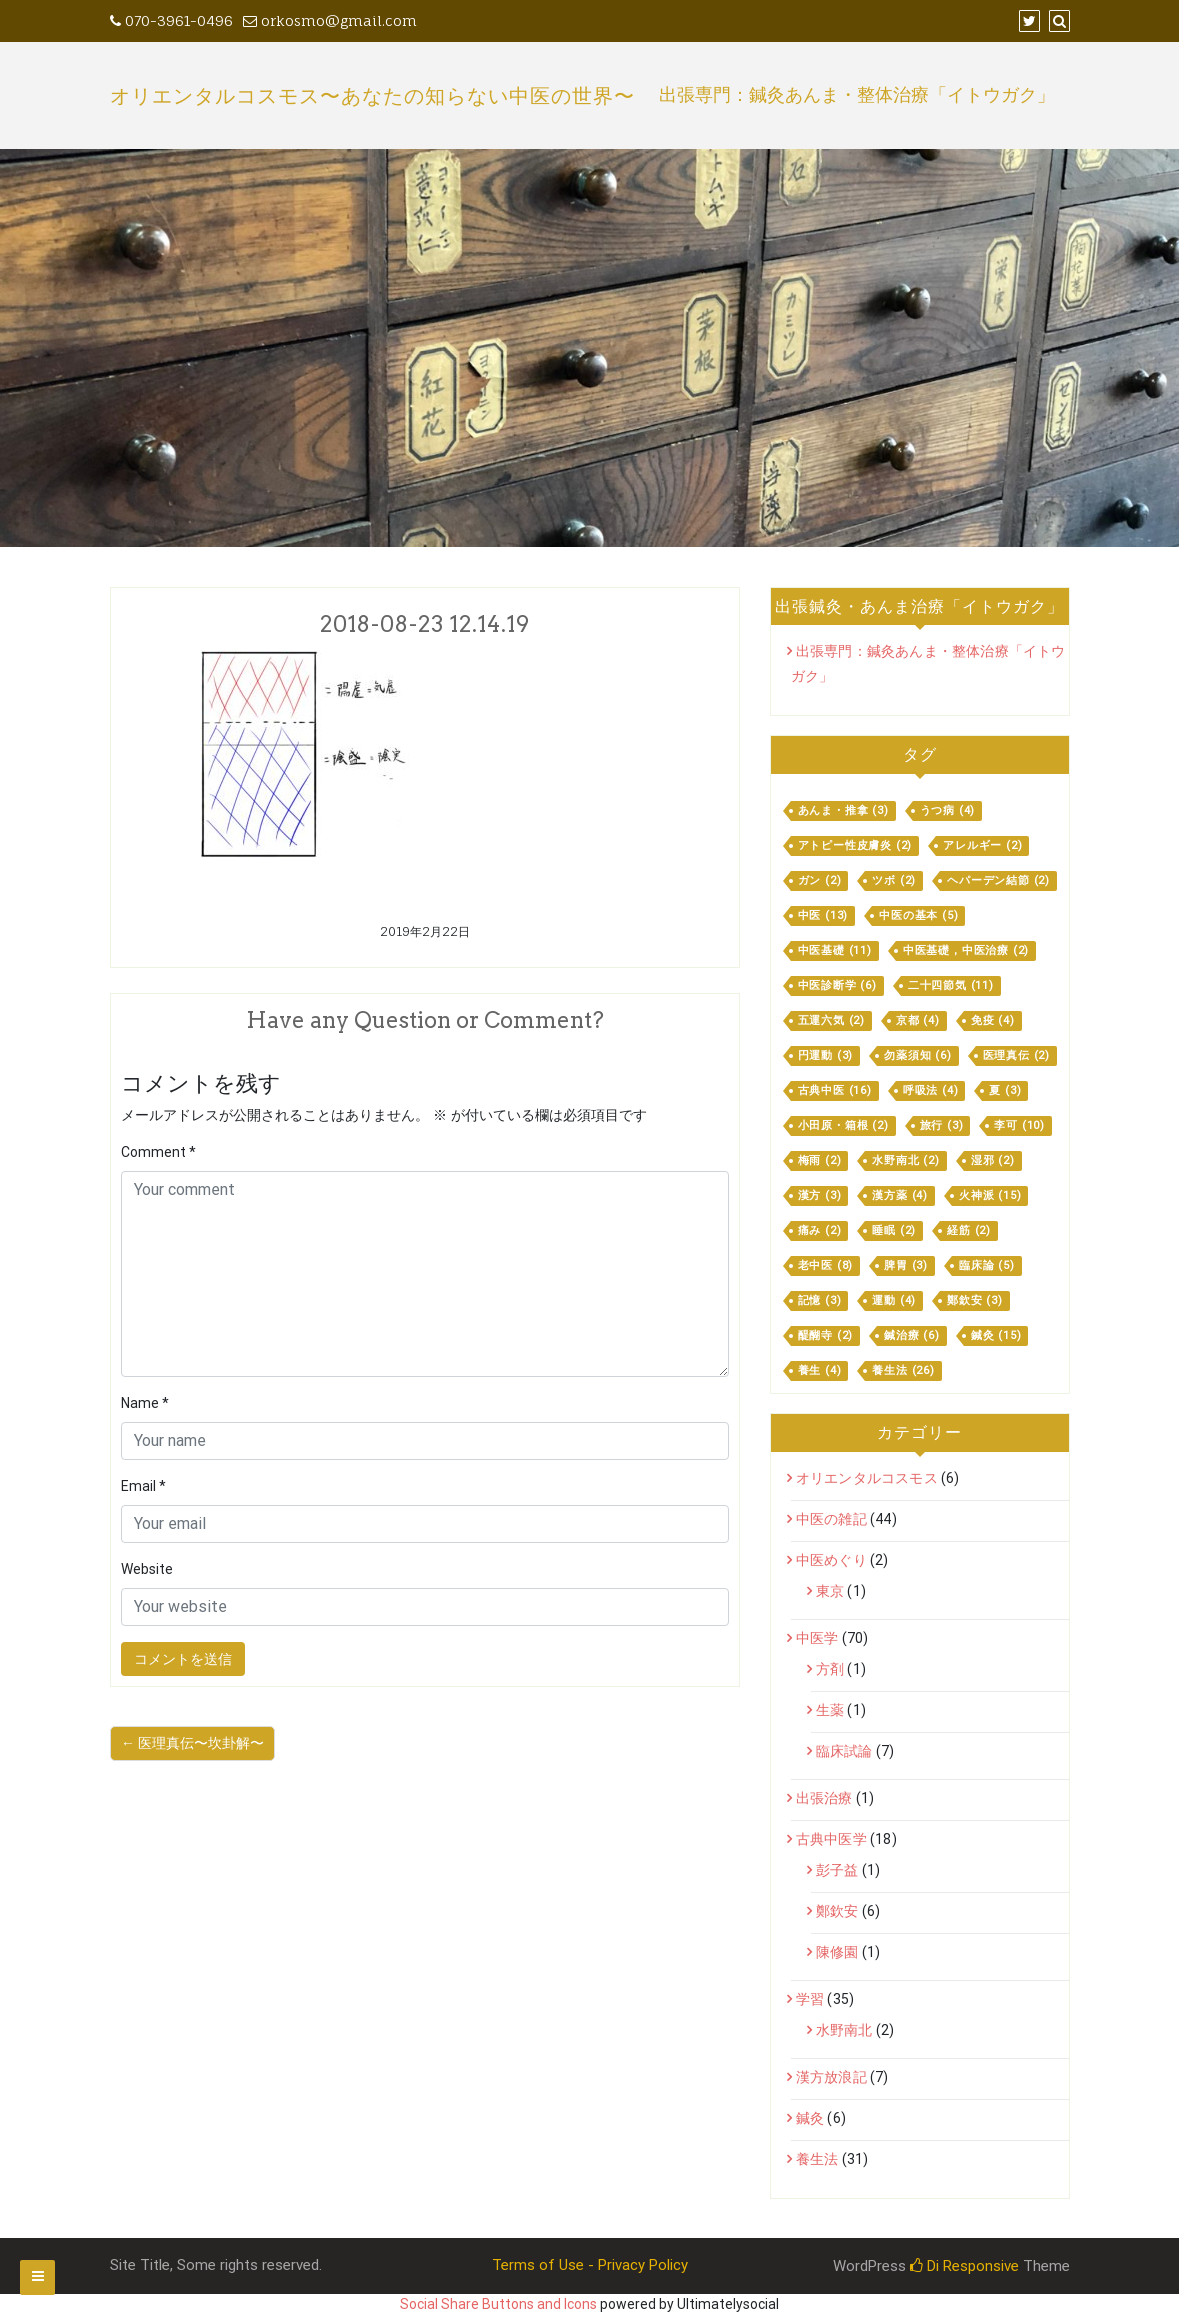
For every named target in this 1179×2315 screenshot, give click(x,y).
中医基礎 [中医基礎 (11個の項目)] (835, 950)
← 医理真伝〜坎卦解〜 (192, 1743)
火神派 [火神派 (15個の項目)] (990, 1195)
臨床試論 (844, 1751)
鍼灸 (810, 2118)
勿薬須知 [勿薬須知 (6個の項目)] (917, 1055)
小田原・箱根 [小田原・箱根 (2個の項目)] (843, 1125)
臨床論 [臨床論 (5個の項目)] (987, 1265)
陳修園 (837, 1952)
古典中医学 (831, 1839)
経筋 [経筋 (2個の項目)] (969, 1230)
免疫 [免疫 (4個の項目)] (993, 1020)
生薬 (830, 1710)
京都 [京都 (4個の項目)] (918, 1020)
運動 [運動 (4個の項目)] (894, 1300)
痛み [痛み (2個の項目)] (820, 1230)
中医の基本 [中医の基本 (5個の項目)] (918, 915)
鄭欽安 (837, 1911)
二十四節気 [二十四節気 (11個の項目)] (951, 985)
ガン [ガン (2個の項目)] (820, 880)
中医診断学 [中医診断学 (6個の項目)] (837, 985)
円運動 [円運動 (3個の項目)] (826, 1055)
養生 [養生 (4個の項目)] (820, 1370)
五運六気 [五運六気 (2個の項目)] (831, 1020)
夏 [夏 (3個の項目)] (1005, 1090)
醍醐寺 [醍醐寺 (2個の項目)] (826, 1335)
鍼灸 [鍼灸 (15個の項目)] (996, 1335)
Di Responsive (964, 2266)
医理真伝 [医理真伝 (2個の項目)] (1016, 1055)
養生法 (817, 2159)
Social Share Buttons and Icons (498, 2304)
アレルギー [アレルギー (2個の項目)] (982, 845)
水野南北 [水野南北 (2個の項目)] (905, 1160)
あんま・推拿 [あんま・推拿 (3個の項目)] (843, 810)
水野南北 (844, 2030)
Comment (158, 1152)
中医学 (817, 1638)
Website (147, 1569)
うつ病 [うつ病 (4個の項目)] (948, 810)
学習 (810, 1999)
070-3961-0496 (171, 20)
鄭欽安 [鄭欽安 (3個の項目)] (975, 1300)
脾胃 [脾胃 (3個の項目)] (906, 1265)
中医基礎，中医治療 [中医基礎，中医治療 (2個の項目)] (966, 950)
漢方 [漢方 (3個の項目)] (820, 1195)
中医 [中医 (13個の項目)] (823, 915)
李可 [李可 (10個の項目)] (1019, 1125)
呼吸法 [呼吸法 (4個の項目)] (931, 1090)
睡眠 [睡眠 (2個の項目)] (894, 1230)
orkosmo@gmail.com (330, 20)
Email (143, 1486)
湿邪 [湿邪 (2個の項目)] (993, 1160)
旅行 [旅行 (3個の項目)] (942, 1125)
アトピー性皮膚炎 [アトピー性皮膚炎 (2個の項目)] (855, 845)
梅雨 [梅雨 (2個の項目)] (820, 1160)
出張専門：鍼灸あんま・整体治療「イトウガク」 (857, 95)
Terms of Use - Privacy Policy (590, 2265)
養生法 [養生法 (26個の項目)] (903, 1370)
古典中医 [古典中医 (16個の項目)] (835, 1090)
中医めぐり (831, 1560)
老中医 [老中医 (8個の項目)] (826, 1265)
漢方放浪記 (831, 2077)
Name (145, 1403)
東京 (830, 1591)
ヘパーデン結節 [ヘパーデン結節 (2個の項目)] (998, 880)
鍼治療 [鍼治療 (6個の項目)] (912, 1335)
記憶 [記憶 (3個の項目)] (820, 1300)
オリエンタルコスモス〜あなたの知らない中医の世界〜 (372, 96)
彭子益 (837, 1870)
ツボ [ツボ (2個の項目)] (894, 880)
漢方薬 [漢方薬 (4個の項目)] (900, 1195)
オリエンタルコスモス (867, 1478)
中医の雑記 (831, 1519)
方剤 (830, 1669)
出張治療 (824, 1798)
